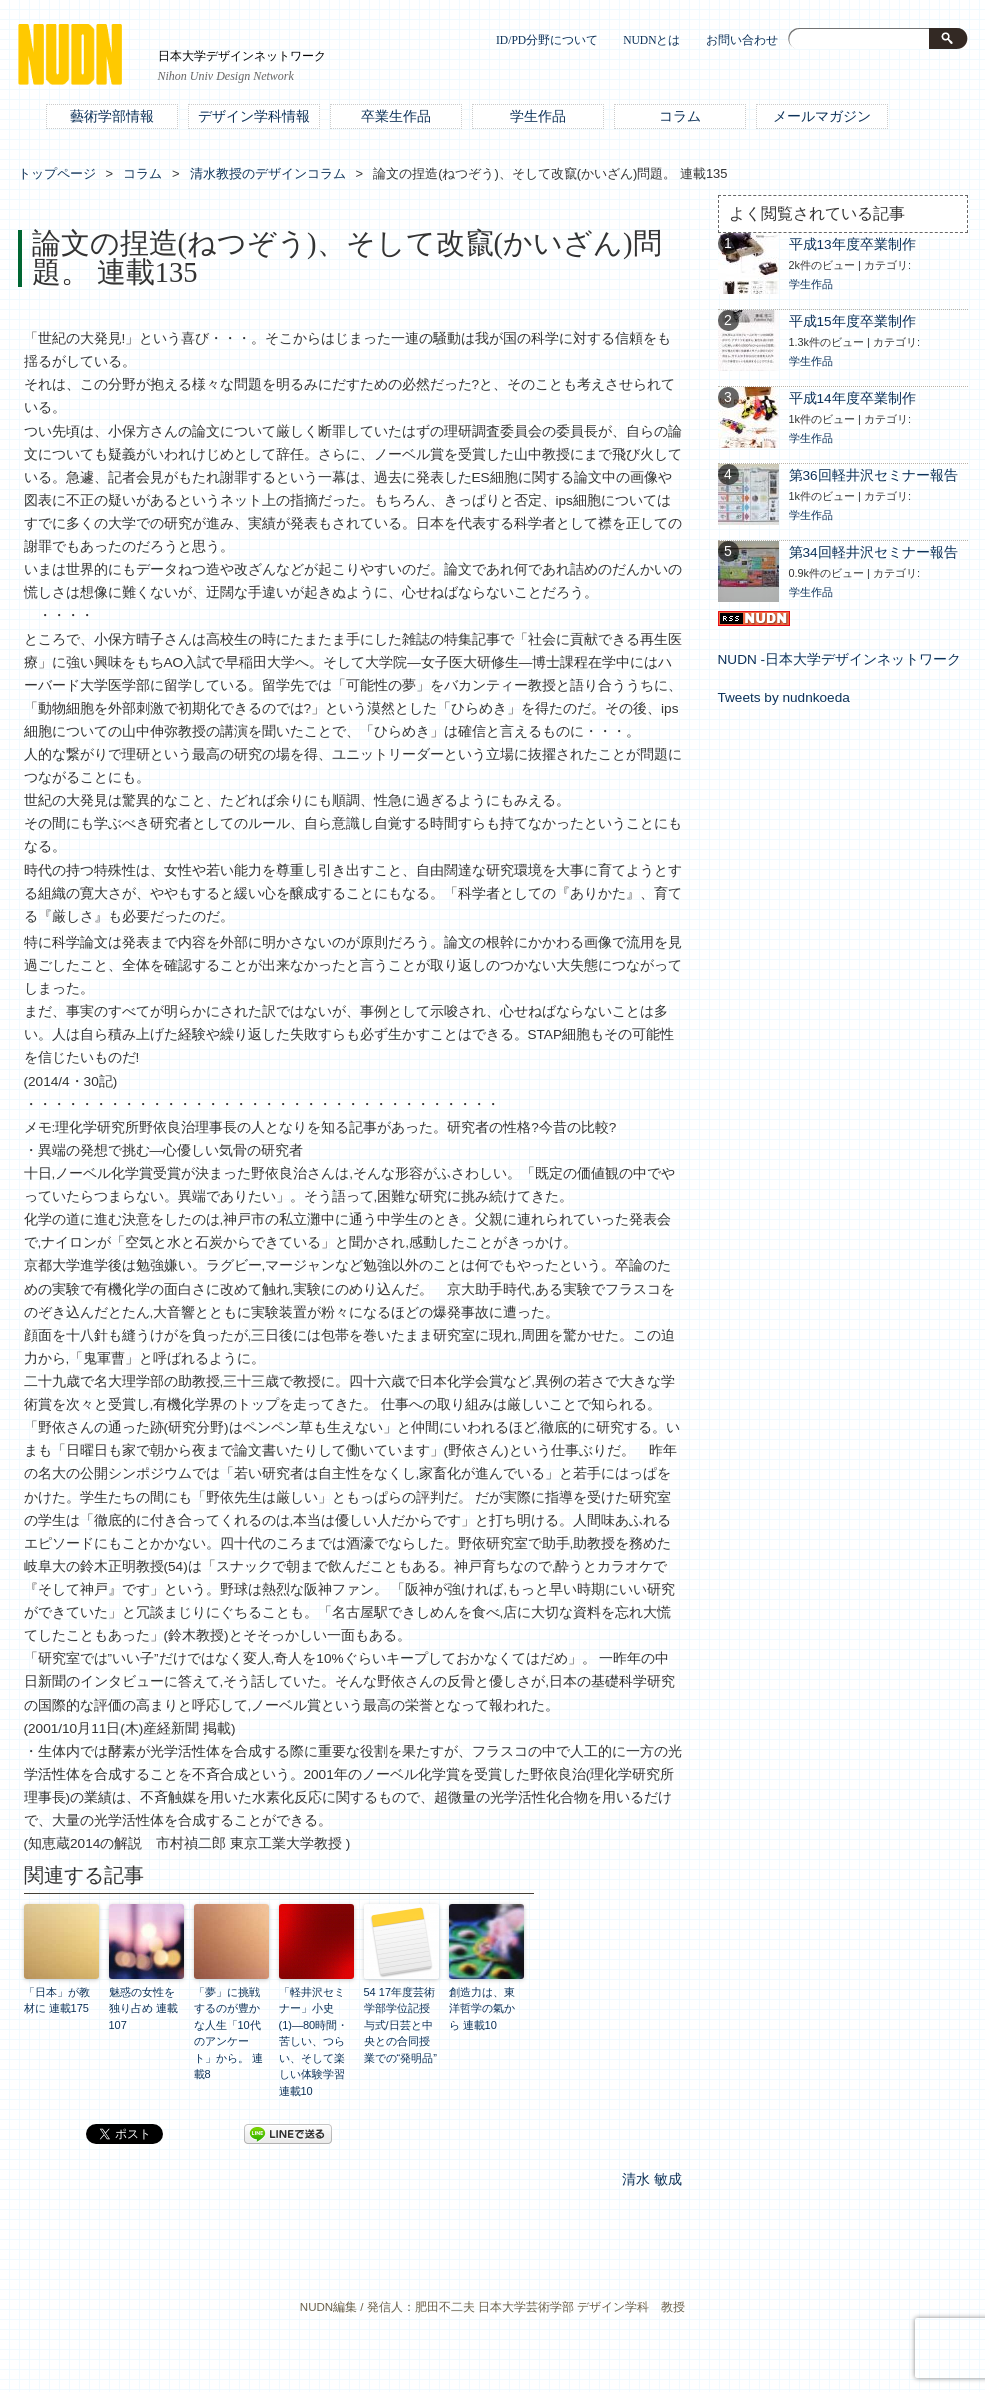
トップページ (57, 173)
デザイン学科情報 (254, 116)
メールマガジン (822, 116)
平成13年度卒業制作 (852, 244)
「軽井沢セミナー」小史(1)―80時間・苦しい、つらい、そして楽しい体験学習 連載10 (314, 2041)
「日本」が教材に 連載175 (57, 2000)
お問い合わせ (742, 40)
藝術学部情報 (112, 116)
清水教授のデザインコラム (268, 173)
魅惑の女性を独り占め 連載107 (143, 2008)
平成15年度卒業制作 (852, 321)
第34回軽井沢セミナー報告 (873, 552)
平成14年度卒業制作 (852, 398)
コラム (680, 116)
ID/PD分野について (547, 40)
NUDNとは (651, 40)
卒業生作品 (396, 116)
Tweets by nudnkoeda (784, 697)
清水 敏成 (652, 2179)
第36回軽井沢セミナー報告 (873, 475)
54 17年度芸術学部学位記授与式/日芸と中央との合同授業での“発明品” (400, 2025)
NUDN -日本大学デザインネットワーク (840, 659)
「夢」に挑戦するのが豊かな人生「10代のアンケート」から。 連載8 (228, 2033)
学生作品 (538, 116)
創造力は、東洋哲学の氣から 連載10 (482, 2008)
